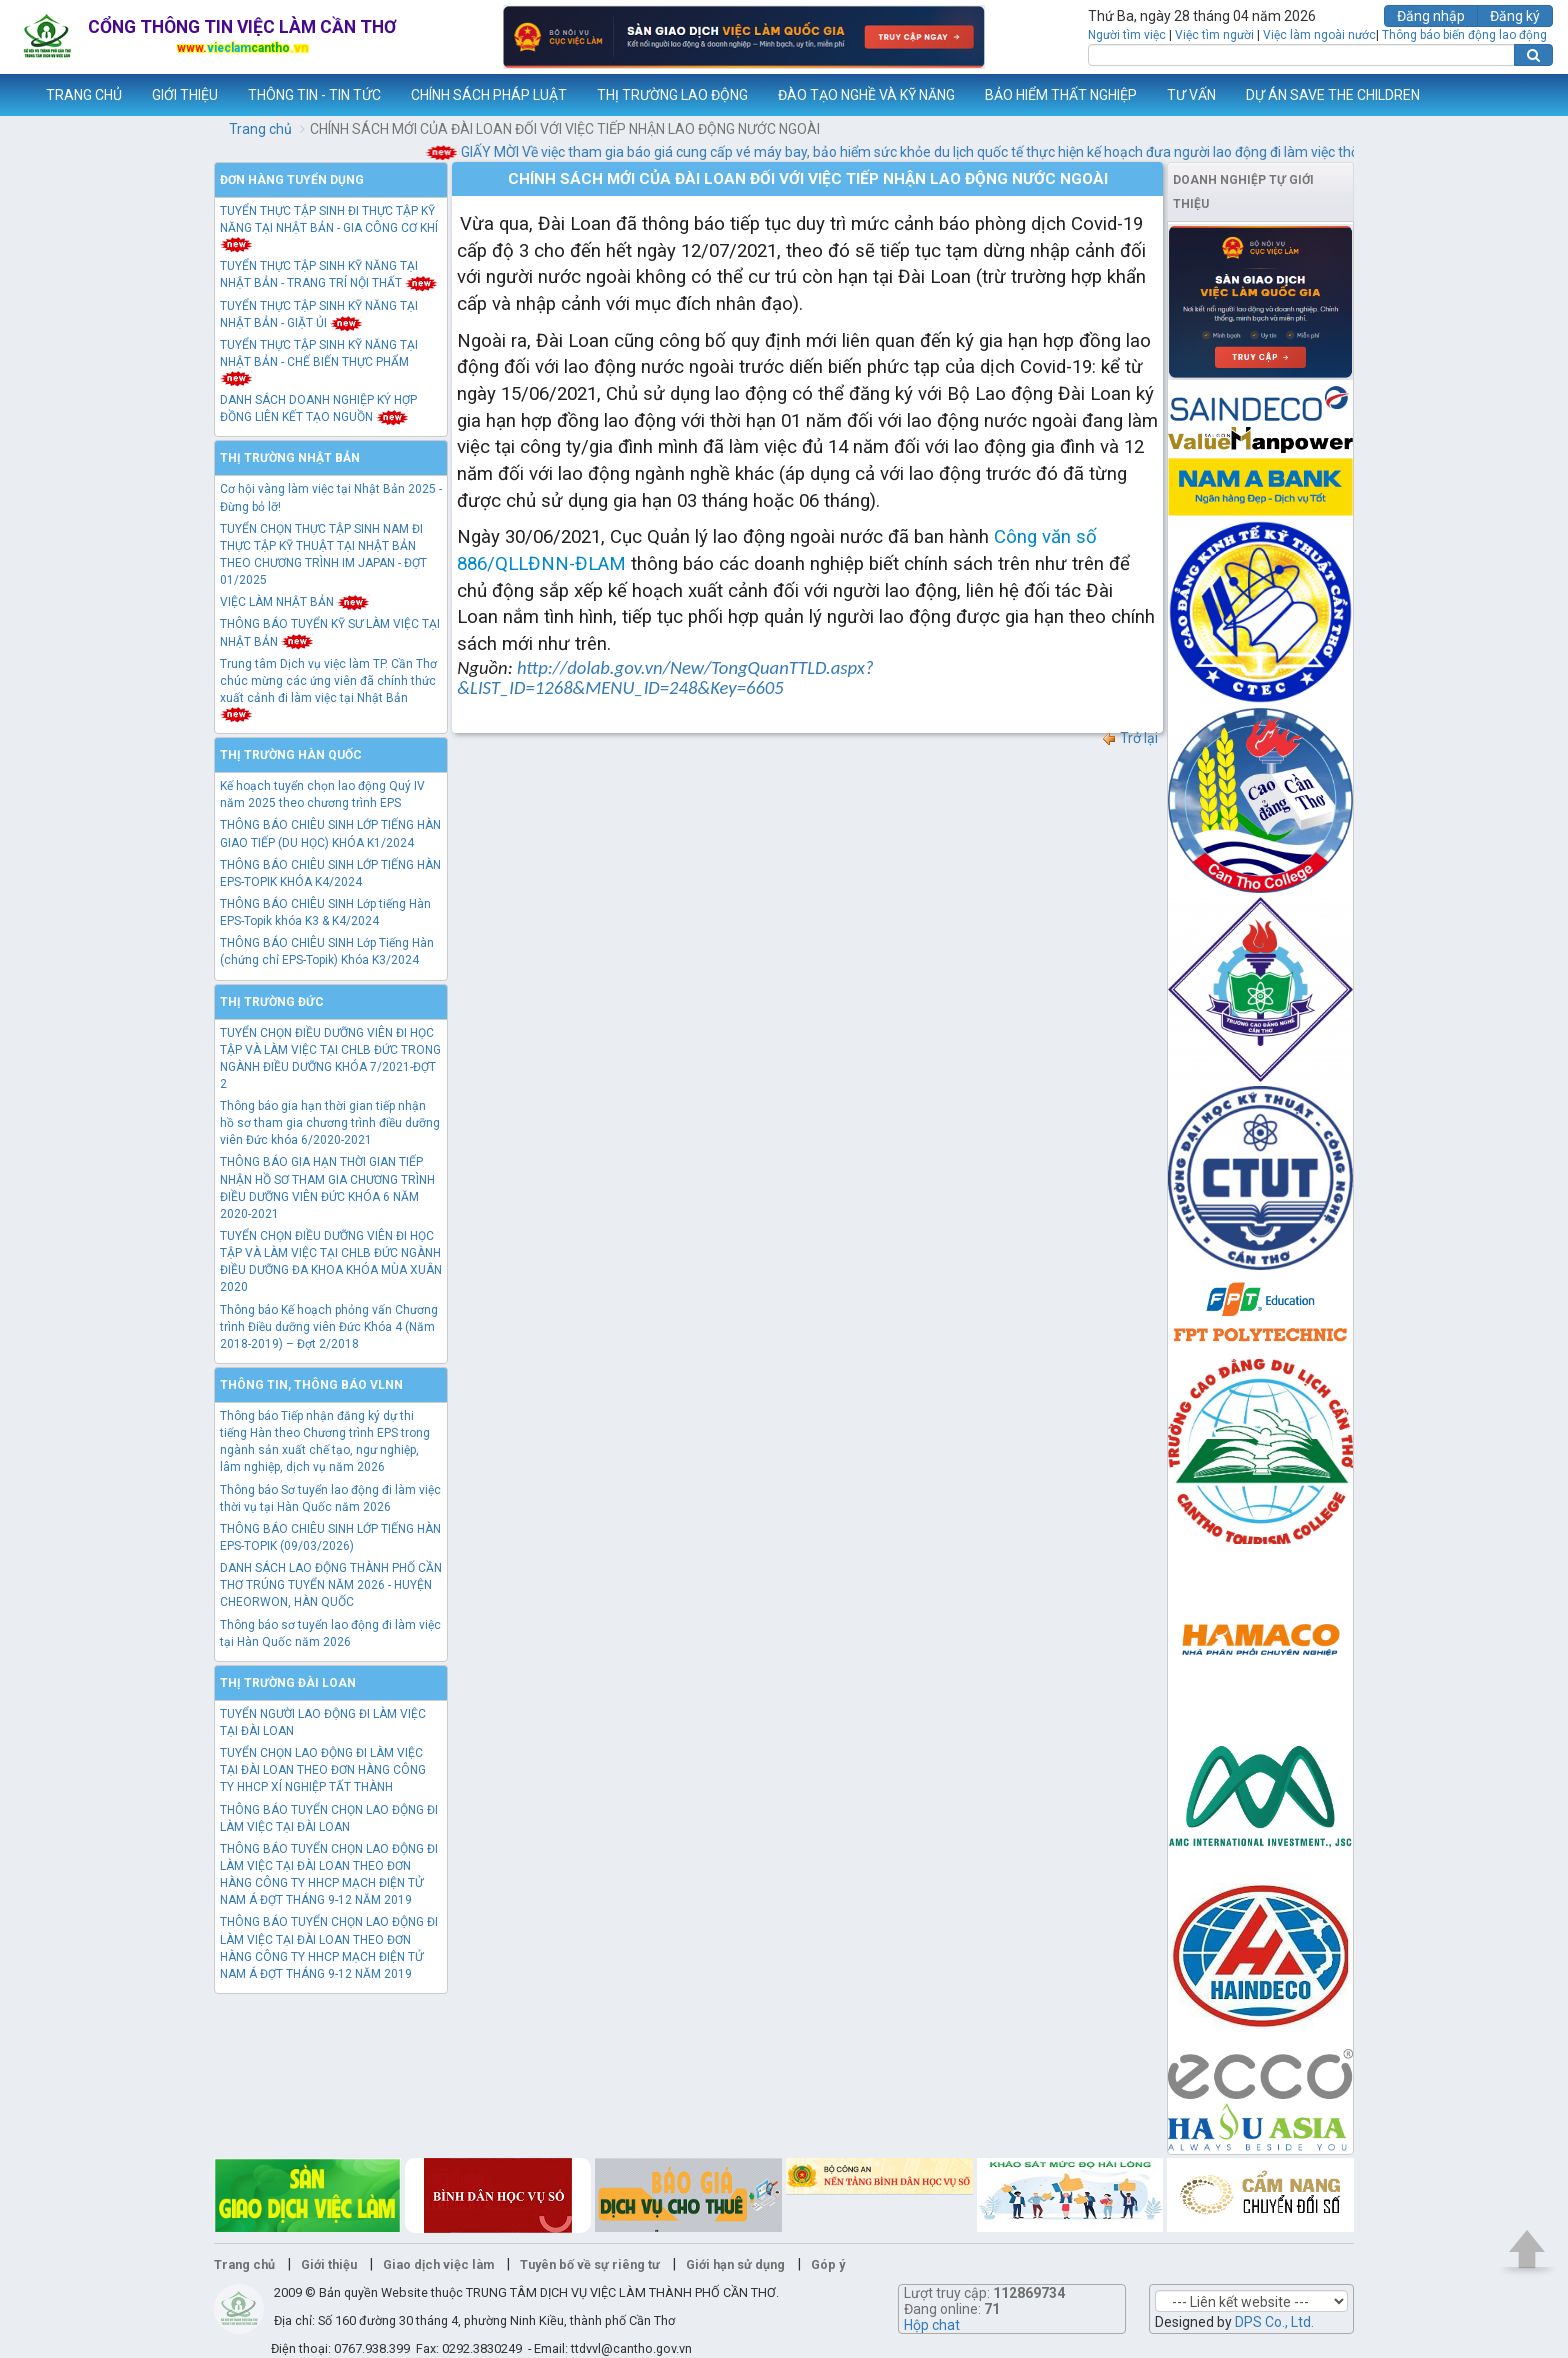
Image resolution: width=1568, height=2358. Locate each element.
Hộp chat (932, 2325)
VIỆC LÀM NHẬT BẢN (295, 602)
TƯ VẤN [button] (1191, 95)
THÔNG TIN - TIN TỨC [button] (314, 95)
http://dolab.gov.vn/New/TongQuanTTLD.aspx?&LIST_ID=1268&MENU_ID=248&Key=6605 (665, 677)
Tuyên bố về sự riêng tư (590, 2264)
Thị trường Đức (272, 1002)
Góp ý (828, 2264)
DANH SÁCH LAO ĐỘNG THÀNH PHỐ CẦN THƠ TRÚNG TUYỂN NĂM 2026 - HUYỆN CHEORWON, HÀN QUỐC (331, 1585)
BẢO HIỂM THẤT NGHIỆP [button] (1061, 95)
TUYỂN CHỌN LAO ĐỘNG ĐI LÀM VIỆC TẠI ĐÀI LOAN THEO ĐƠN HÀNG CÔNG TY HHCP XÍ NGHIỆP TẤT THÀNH (323, 1770)
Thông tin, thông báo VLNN (311, 1385)
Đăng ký (1515, 16)
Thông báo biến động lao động (1464, 35)
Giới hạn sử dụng (735, 2264)
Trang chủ (260, 129)
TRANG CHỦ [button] (84, 95)
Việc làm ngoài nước (1319, 35)
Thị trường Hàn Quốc (291, 755)
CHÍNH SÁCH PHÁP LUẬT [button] (489, 95)
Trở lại (1129, 738)
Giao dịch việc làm (438, 2264)
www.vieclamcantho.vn (16, 95)
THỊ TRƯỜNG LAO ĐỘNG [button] (672, 95)
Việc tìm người (1214, 35)
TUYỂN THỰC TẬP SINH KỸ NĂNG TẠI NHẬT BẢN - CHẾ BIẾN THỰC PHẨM (319, 361)
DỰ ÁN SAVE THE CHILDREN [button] (1333, 95)
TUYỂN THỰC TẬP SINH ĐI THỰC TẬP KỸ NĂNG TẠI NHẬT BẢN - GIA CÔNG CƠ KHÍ (329, 227)
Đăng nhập (1431, 16)
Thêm (1527, 95)
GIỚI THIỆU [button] (185, 95)
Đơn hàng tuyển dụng (292, 180)
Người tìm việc (1127, 35)
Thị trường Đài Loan (288, 1683)
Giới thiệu (329, 2264)
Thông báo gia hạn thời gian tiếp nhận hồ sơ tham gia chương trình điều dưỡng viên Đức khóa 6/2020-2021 (330, 1123)
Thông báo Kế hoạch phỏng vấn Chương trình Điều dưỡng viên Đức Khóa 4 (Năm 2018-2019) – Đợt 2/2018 (329, 1327)
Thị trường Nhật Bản (290, 458)
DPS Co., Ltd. (1274, 2322)
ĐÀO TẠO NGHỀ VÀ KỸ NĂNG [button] (866, 95)
